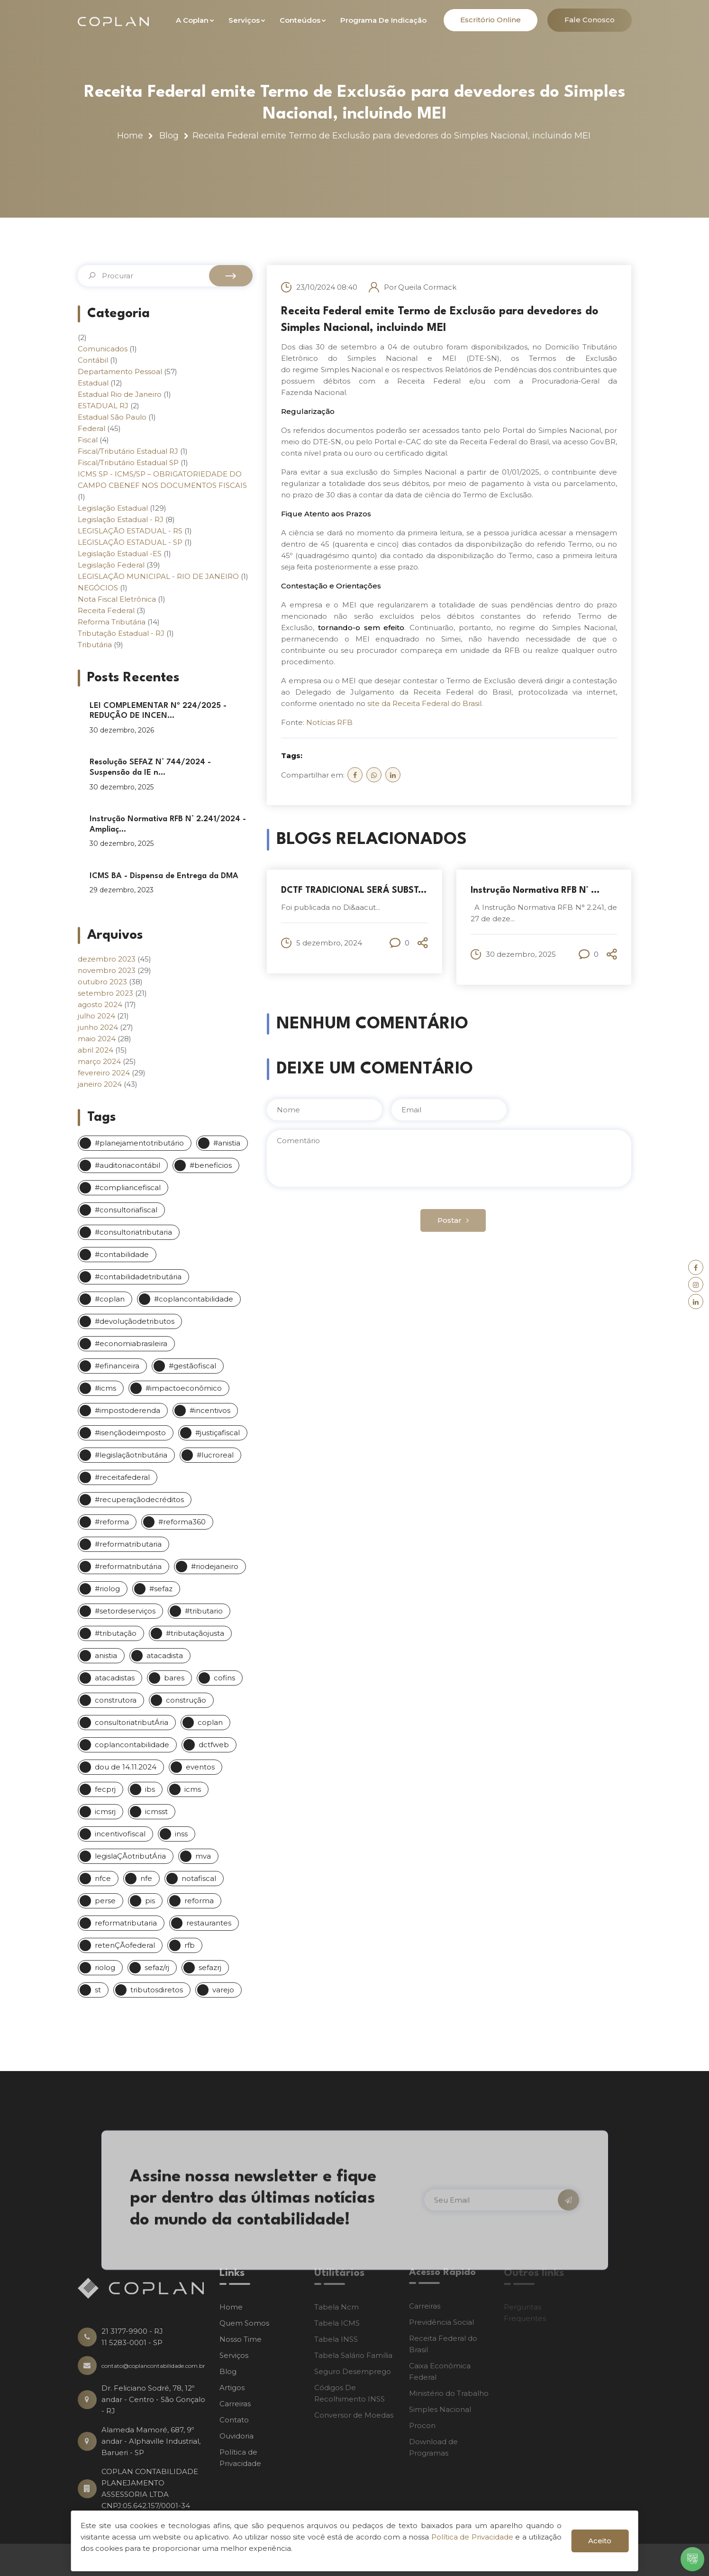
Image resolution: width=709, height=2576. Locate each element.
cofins (224, 1677)
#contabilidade (122, 1254)
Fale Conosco (589, 19)
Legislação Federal (111, 564)
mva (203, 1856)
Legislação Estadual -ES (120, 553)
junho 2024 (98, 1027)
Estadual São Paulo (112, 417)
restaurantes (208, 1922)
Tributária (95, 644)
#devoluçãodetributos (134, 1321)
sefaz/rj (157, 1967)
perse (105, 1900)
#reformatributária (128, 1566)
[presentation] (334, 1227)
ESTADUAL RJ (103, 405)
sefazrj (210, 1967)
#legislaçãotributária (131, 1454)
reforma (199, 1900)
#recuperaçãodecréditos (139, 1499)
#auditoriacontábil (127, 1165)
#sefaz (161, 1588)
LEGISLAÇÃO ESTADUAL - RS (130, 530)
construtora (115, 1700)
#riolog (107, 1588)
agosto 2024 (100, 1004)
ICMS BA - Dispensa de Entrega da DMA (164, 876)
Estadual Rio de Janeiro (120, 394)
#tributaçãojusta (195, 1633)
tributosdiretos (156, 1989)
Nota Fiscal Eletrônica (117, 599)
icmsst (156, 1811)
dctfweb (214, 1744)
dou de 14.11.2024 (125, 1766)
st (98, 1989)
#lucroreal (215, 1454)
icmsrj (105, 1811)
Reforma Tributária (111, 621)
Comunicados (102, 348)
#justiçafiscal (217, 1432)
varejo (223, 1989)
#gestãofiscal (192, 1365)
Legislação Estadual (113, 508)
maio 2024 (97, 1038)
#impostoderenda (127, 1410)
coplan (210, 1722)
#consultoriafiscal (126, 1209)
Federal (91, 428)
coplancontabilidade (132, 1744)
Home (130, 135)
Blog (169, 135)
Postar (453, 1220)
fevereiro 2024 (104, 1072)
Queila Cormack (427, 287)
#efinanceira (117, 1365)
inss (181, 1833)
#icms (105, 1388)
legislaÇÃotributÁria (130, 1856)
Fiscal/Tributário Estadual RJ (128, 451)
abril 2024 (95, 1049)
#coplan (110, 1298)
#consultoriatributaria (133, 1232)
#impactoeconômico (183, 1388)
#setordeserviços (125, 1610)
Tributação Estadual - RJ (121, 633)
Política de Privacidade (472, 2536)
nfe (146, 1878)
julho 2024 (96, 1015)
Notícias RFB (329, 722)
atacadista (164, 1655)
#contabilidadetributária (138, 1276)
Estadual (93, 382)
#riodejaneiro (214, 1566)
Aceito (599, 2540)
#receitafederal (122, 1477)
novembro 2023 (107, 970)
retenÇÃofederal (125, 1945)
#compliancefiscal (128, 1187)
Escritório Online (490, 19)
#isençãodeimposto (130, 1432)
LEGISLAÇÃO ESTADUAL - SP (130, 542)
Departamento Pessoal (120, 371)
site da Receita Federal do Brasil (424, 703)
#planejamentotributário (139, 1142)
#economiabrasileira (131, 1343)
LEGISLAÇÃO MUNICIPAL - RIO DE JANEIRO (158, 576)
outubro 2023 (102, 981)
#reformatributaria (128, 1544)
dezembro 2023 (107, 958)
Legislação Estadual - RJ (121, 519)
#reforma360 (182, 1521)
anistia (106, 1655)
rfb (189, 1945)
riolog (105, 1967)
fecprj (105, 1789)
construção (186, 1700)
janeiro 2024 (100, 1084)
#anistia (226, 1142)
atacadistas (115, 1677)
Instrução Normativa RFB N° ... (535, 890)
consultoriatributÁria (131, 1722)
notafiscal (199, 1878)
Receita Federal (106, 610)
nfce (103, 1878)
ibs (150, 1789)
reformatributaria (126, 1922)
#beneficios (211, 1165)
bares (174, 1677)
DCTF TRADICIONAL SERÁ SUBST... (354, 890)
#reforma (112, 1521)
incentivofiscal (120, 1833)
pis (150, 1900)
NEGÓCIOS (98, 587)
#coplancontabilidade (193, 1298)
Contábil (93, 360)
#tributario (204, 1610)
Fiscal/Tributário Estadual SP (128, 462)
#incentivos (210, 1410)
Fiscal (88, 439)
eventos (200, 1766)
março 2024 (99, 1061)
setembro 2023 (105, 993)
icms (192, 1789)
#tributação (115, 1633)
